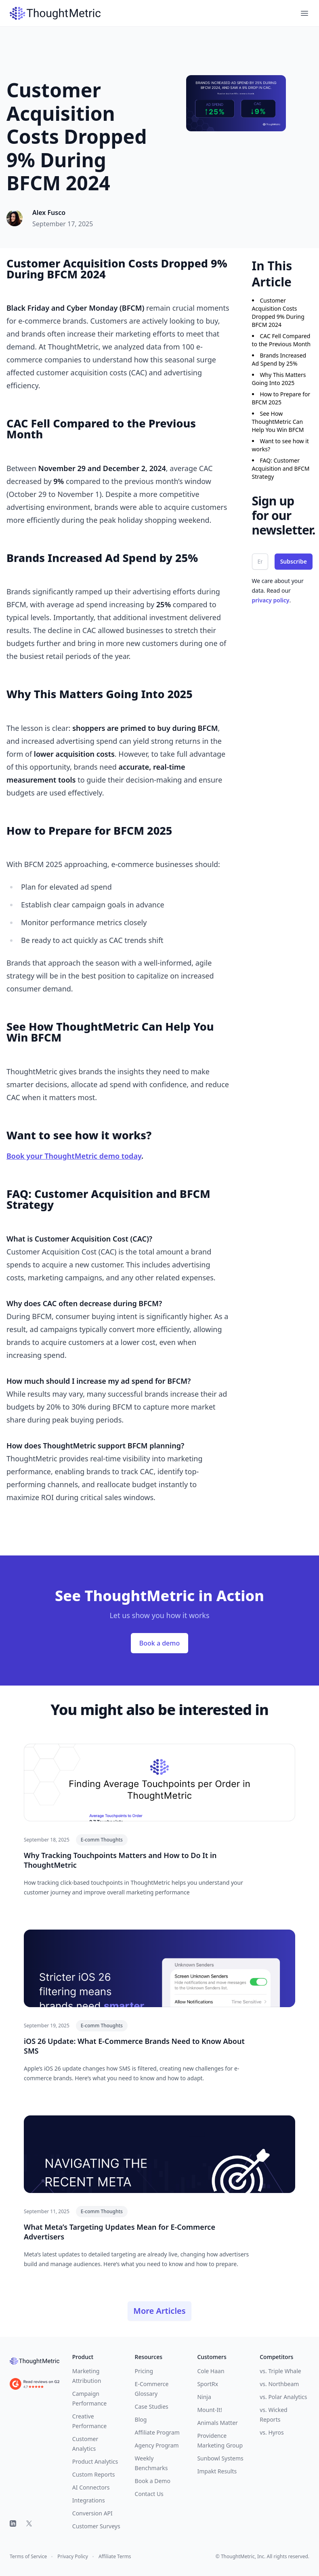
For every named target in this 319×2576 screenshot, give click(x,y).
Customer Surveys (96, 2526)
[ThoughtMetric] (34, 2361)
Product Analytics (95, 2461)
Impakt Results (217, 2471)
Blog (141, 2419)
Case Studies (151, 2406)
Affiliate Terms (115, 2556)
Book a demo (159, 1643)
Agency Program (157, 2445)
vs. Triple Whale (280, 2371)
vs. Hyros (271, 2432)
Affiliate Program (157, 2432)
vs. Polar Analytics (283, 2397)
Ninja (204, 2397)
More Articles (159, 2310)
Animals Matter (217, 2423)
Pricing (144, 2371)
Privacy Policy (72, 2556)
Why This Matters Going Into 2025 (279, 379)
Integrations (88, 2500)
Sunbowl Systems (220, 2458)
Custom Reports (93, 2474)
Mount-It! (209, 2410)
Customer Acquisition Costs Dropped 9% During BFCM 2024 (278, 312)
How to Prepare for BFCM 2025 (281, 398)
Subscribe (293, 561)
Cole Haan (210, 2371)
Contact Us (149, 2494)
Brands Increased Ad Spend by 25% (279, 359)
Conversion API (92, 2513)
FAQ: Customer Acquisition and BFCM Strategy (281, 468)
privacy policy (271, 600)
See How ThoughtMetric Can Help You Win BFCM (278, 422)
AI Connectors (91, 2487)
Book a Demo (152, 2481)
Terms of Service (28, 2556)
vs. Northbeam (279, 2384)
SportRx (207, 2384)
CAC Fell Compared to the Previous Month (281, 340)
